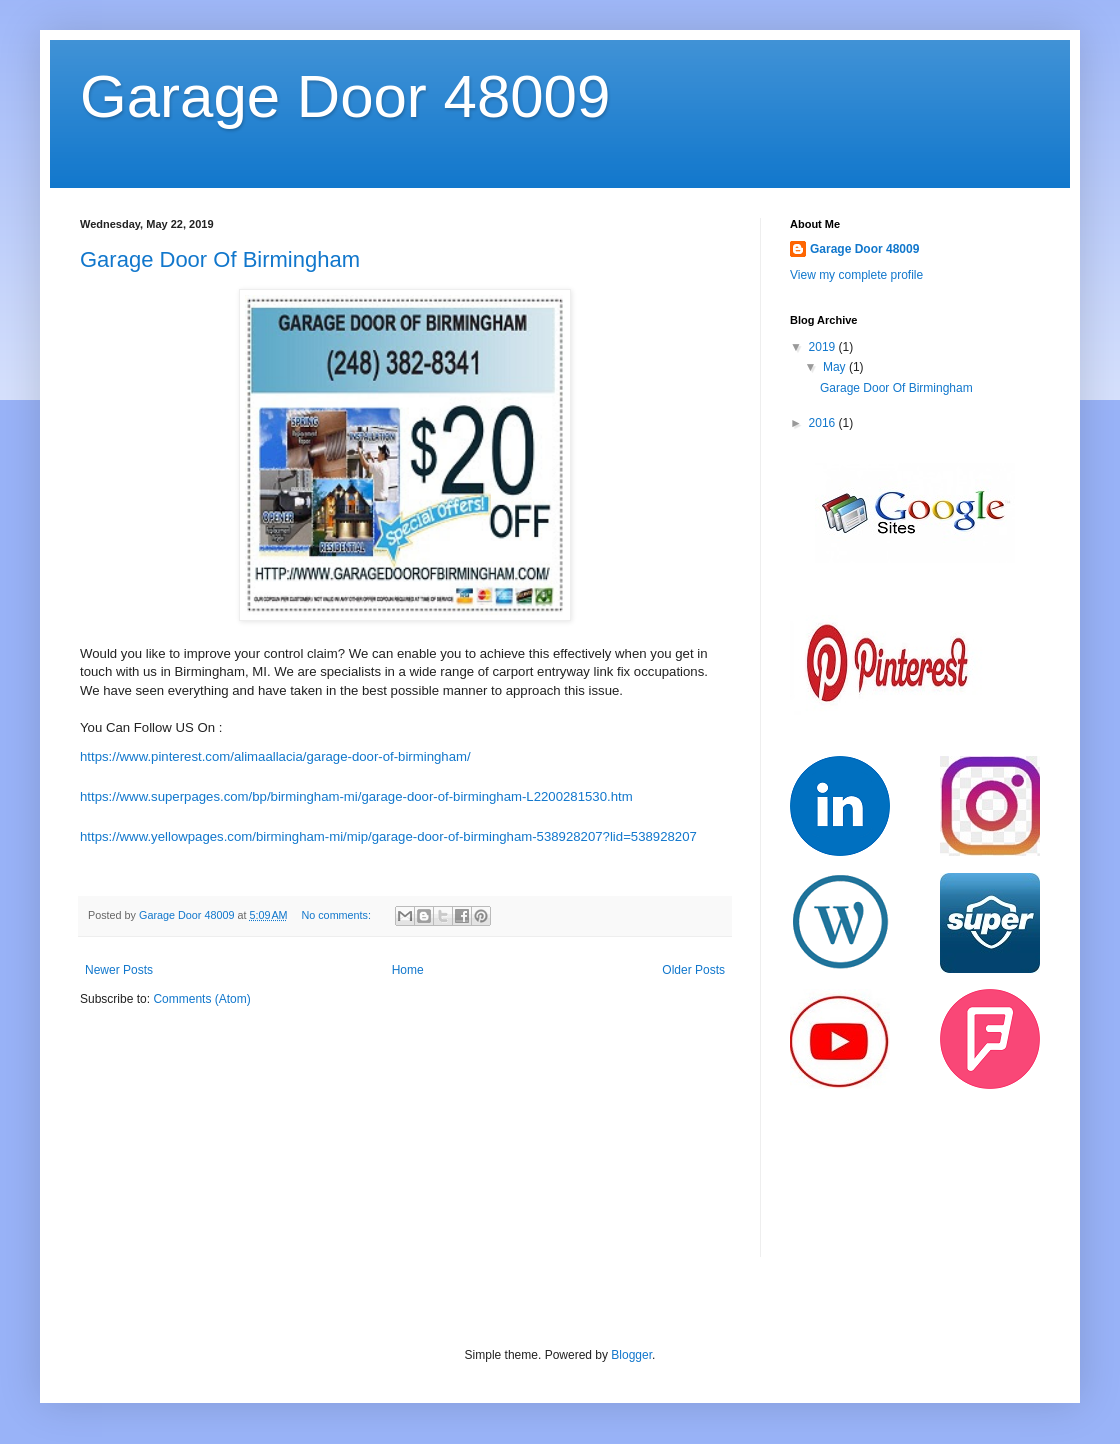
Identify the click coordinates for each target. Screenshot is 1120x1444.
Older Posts (693, 970)
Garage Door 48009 (345, 96)
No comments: (337, 915)
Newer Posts (119, 970)
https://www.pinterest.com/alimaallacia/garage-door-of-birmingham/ (275, 756)
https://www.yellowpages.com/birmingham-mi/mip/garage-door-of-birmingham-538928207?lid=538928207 (388, 836)
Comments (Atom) (201, 999)
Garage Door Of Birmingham (220, 259)
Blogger (631, 1355)
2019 (824, 347)
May (836, 367)
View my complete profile (856, 275)
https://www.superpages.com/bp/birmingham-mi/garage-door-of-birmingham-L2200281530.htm (356, 796)
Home (408, 970)
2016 (824, 423)
